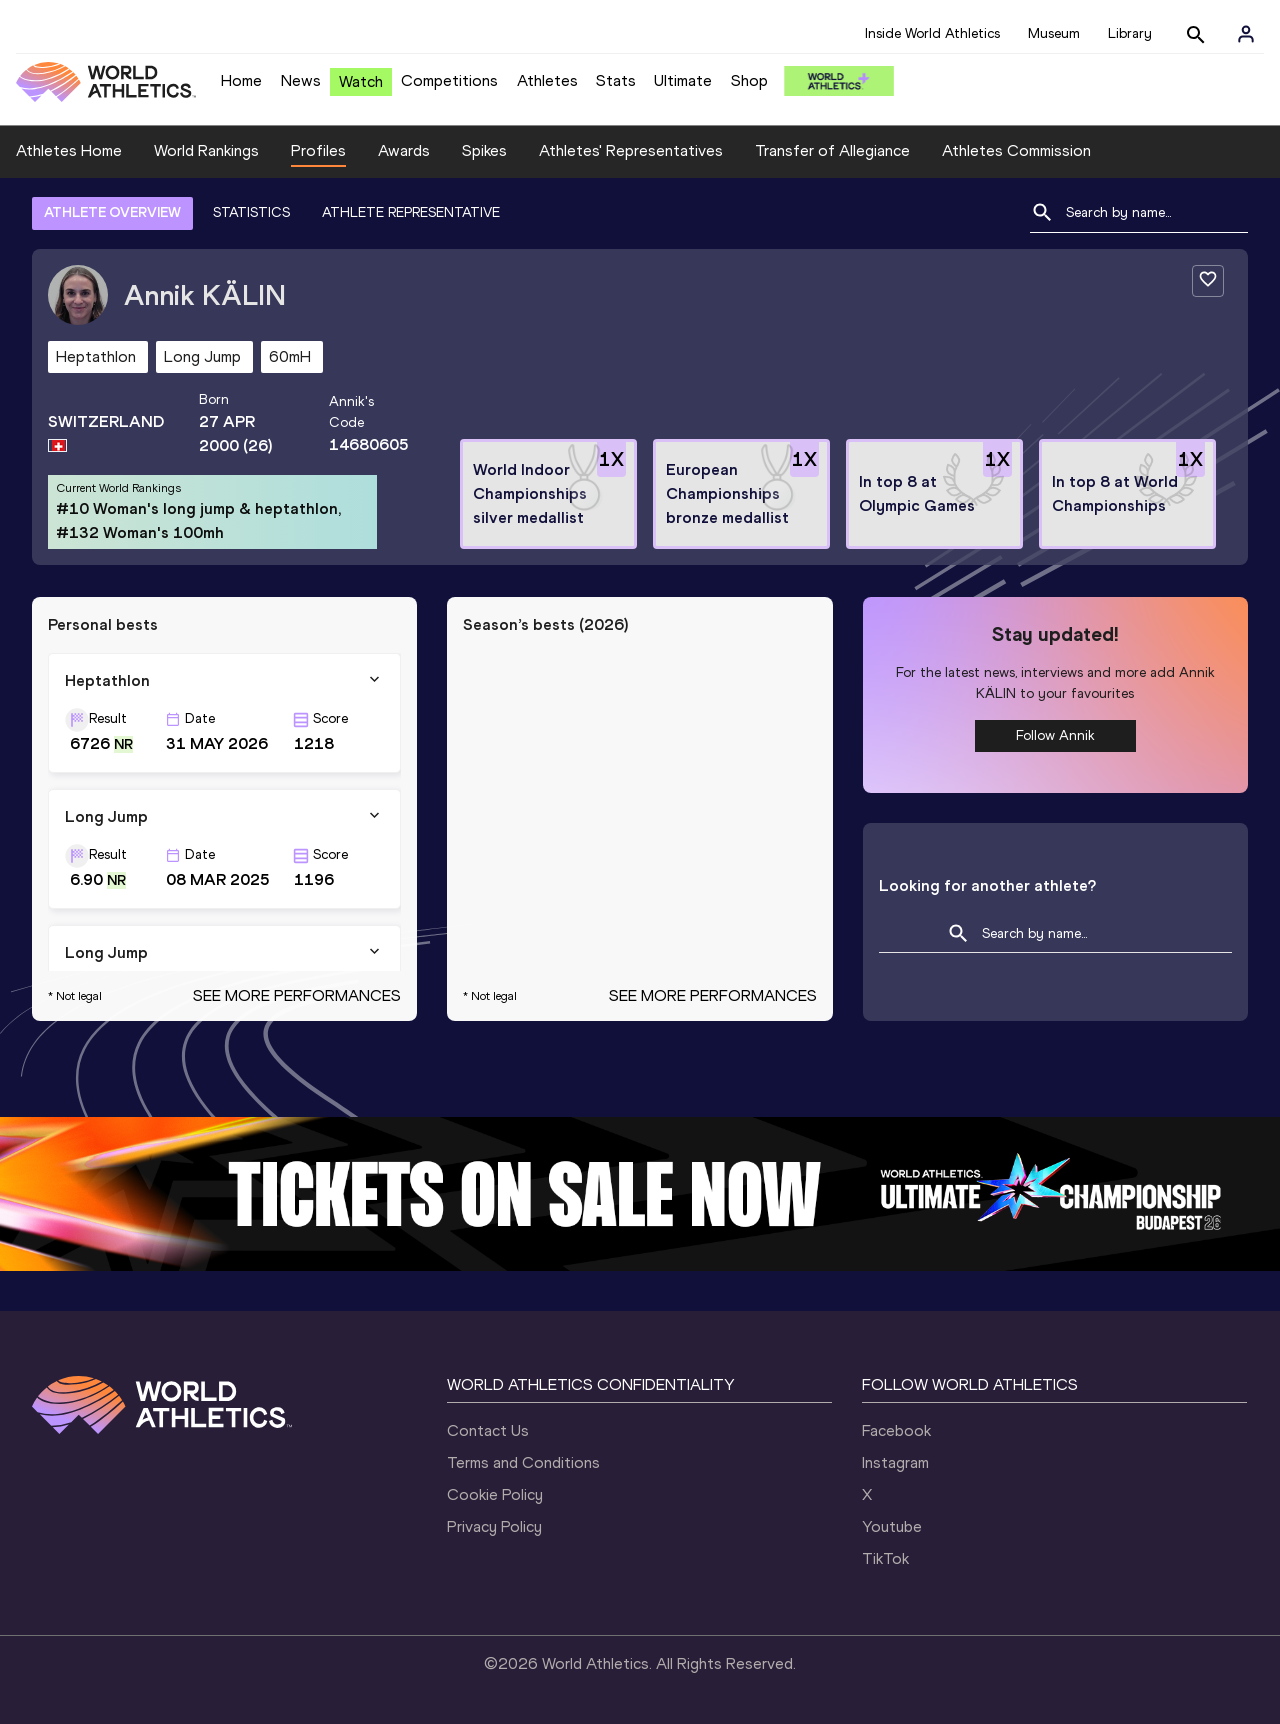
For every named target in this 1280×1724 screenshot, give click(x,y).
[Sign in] (1246, 34)
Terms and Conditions (523, 1462)
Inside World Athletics (932, 33)
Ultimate (683, 80)
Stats (616, 80)
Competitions (449, 80)
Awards (404, 150)
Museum (1054, 33)
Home (241, 80)
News (301, 80)
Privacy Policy (494, 1526)
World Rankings (206, 150)
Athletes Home (69, 150)
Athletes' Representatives (631, 150)
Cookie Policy (495, 1494)
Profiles (318, 150)
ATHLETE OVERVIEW (112, 212)
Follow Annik (1055, 735)
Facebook (896, 1430)
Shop (749, 80)
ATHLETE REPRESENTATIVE (411, 212)
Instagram (895, 1462)
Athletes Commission (1016, 150)
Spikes (484, 150)
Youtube (892, 1526)
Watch (361, 81)
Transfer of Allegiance (832, 150)
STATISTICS (251, 212)
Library (1130, 33)
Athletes (547, 80)
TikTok (885, 1558)
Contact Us (488, 1430)
